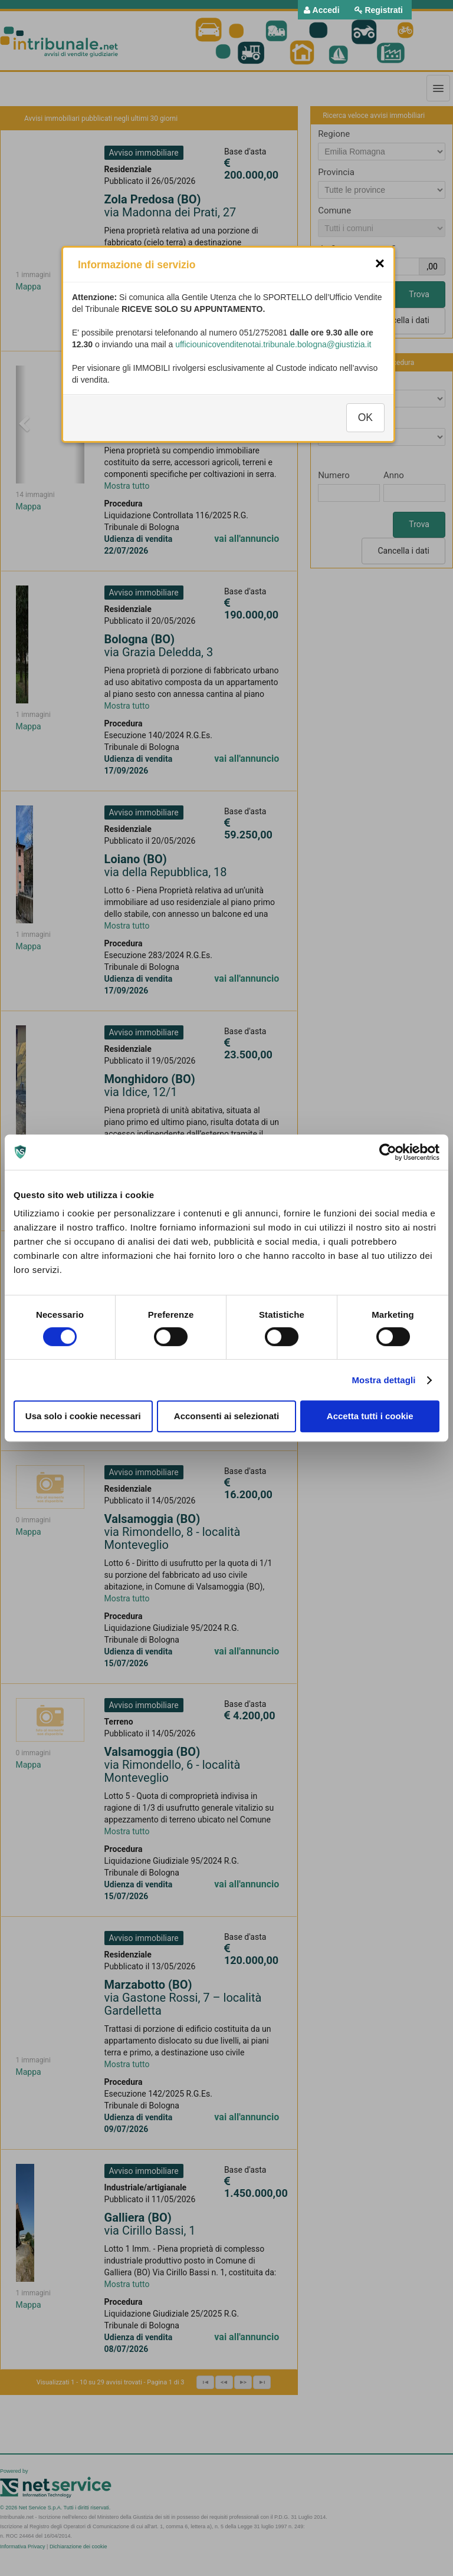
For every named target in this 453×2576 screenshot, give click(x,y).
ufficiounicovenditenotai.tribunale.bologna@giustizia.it (273, 356)
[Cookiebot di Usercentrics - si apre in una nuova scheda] (387, 1152)
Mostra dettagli (383, 1380)
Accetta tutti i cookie (370, 1416)
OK (365, 429)
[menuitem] (321, 10)
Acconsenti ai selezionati (226, 1416)
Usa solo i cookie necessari (83, 1416)
